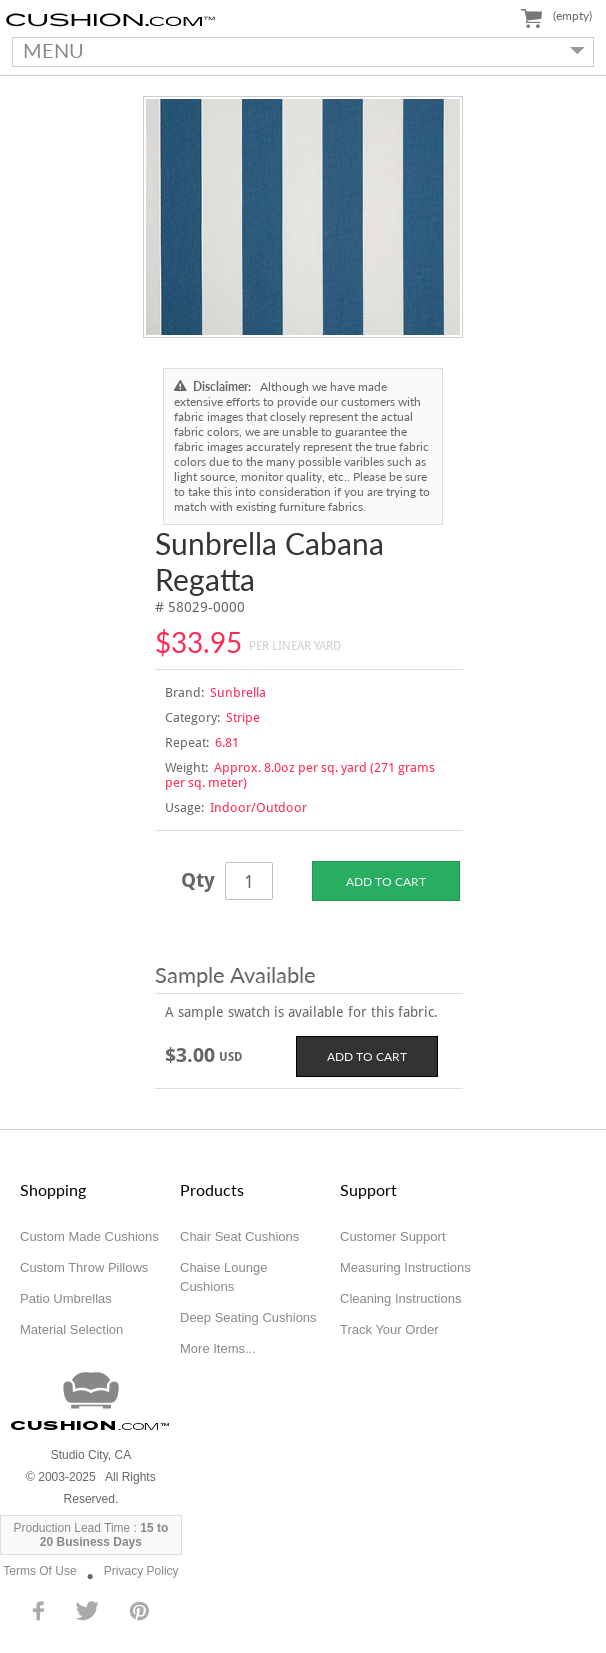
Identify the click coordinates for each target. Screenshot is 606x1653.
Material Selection (71, 1329)
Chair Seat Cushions (239, 1236)
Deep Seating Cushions (248, 1317)
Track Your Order (389, 1329)
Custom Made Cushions (89, 1236)
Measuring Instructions (405, 1267)
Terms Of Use (39, 1571)
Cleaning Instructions (400, 1298)
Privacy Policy (141, 1571)
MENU (299, 50)
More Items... (218, 1348)
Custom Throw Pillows (84, 1267)
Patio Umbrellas (66, 1298)
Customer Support (393, 1236)
